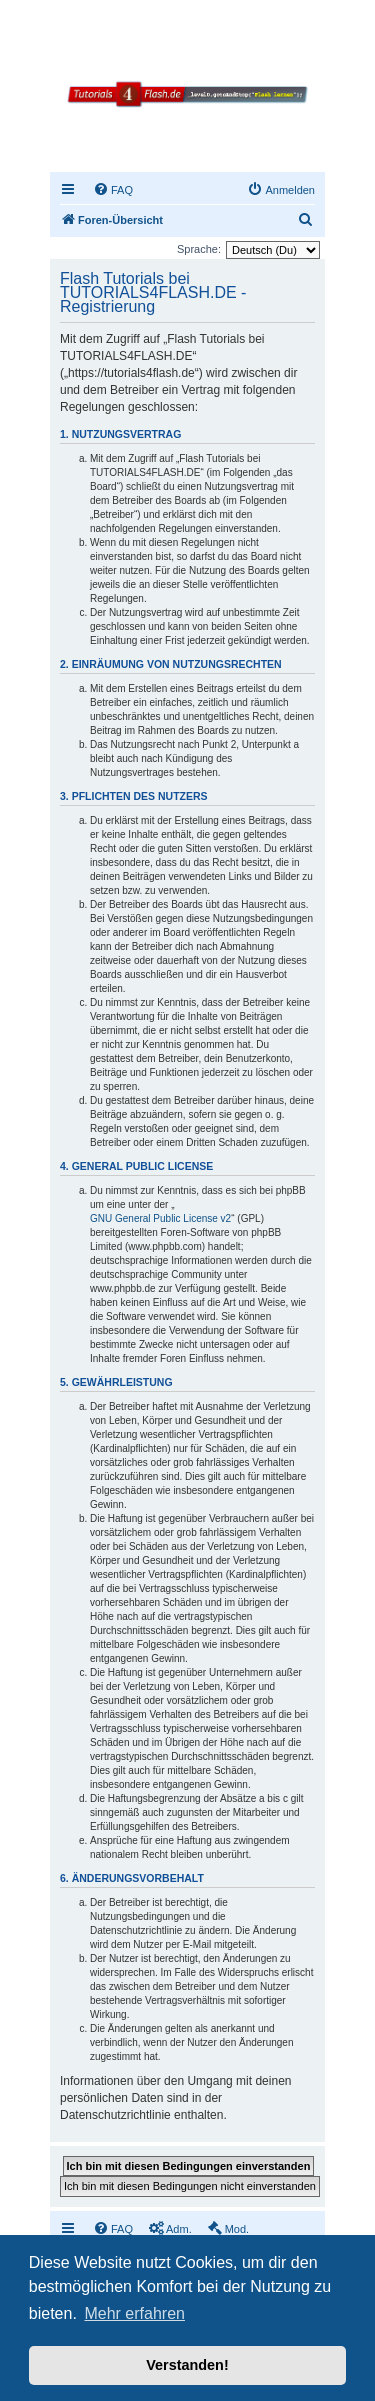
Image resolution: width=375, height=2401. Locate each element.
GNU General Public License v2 (160, 1218)
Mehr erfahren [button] (134, 2313)
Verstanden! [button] (187, 2365)
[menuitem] (113, 190)
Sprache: (199, 249)
